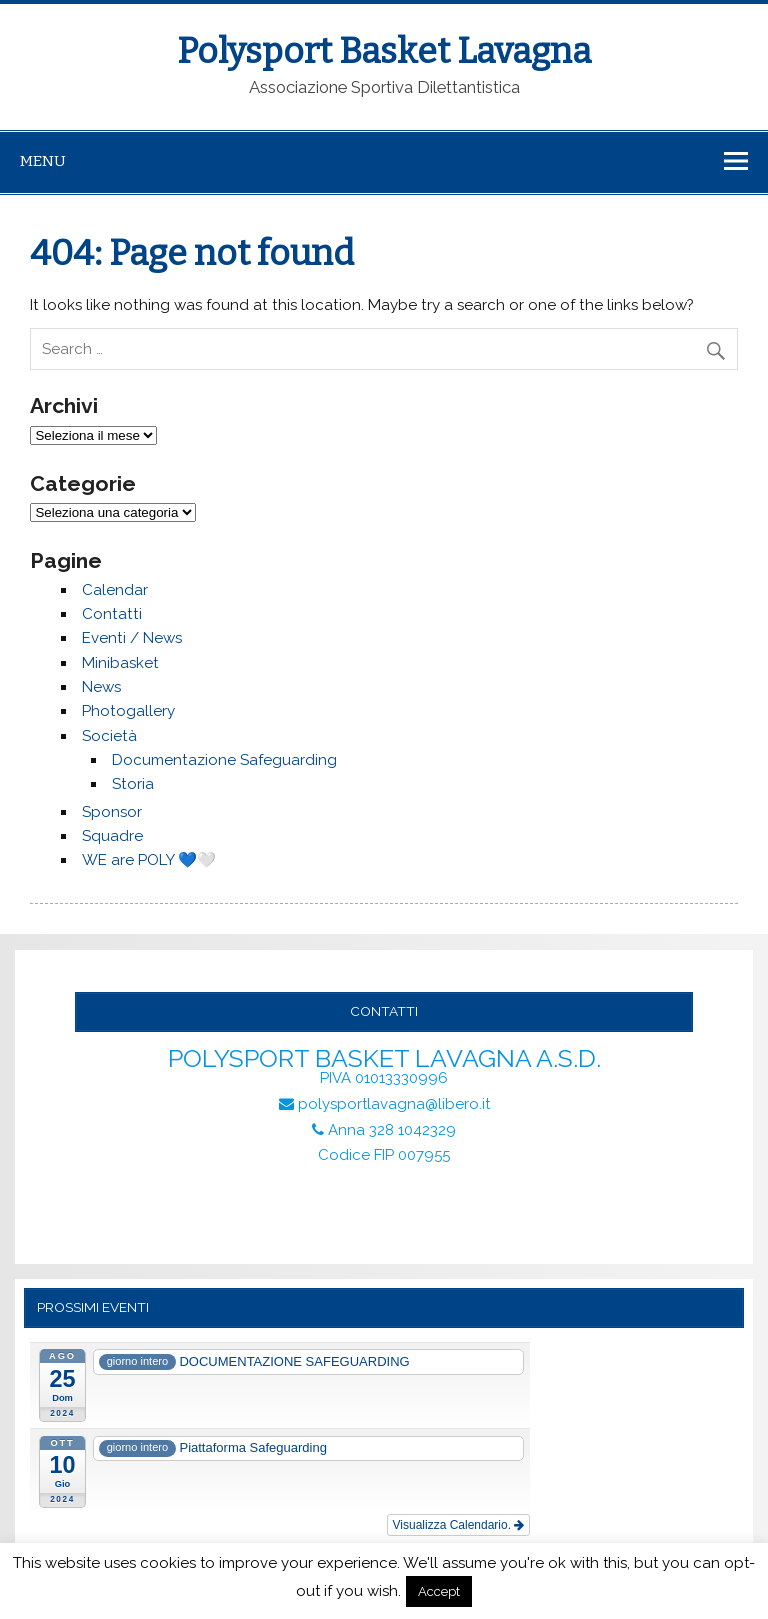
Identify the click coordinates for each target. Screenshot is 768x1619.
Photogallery (128, 711)
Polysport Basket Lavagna (384, 51)
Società (109, 736)
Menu (43, 161)
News (101, 687)
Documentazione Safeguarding (224, 760)
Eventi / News (132, 638)
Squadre (112, 836)
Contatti (112, 614)
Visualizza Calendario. (459, 1525)
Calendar (115, 590)
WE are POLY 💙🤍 (149, 860)
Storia (133, 784)
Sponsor (112, 812)
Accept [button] (439, 1591)
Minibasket (120, 663)
